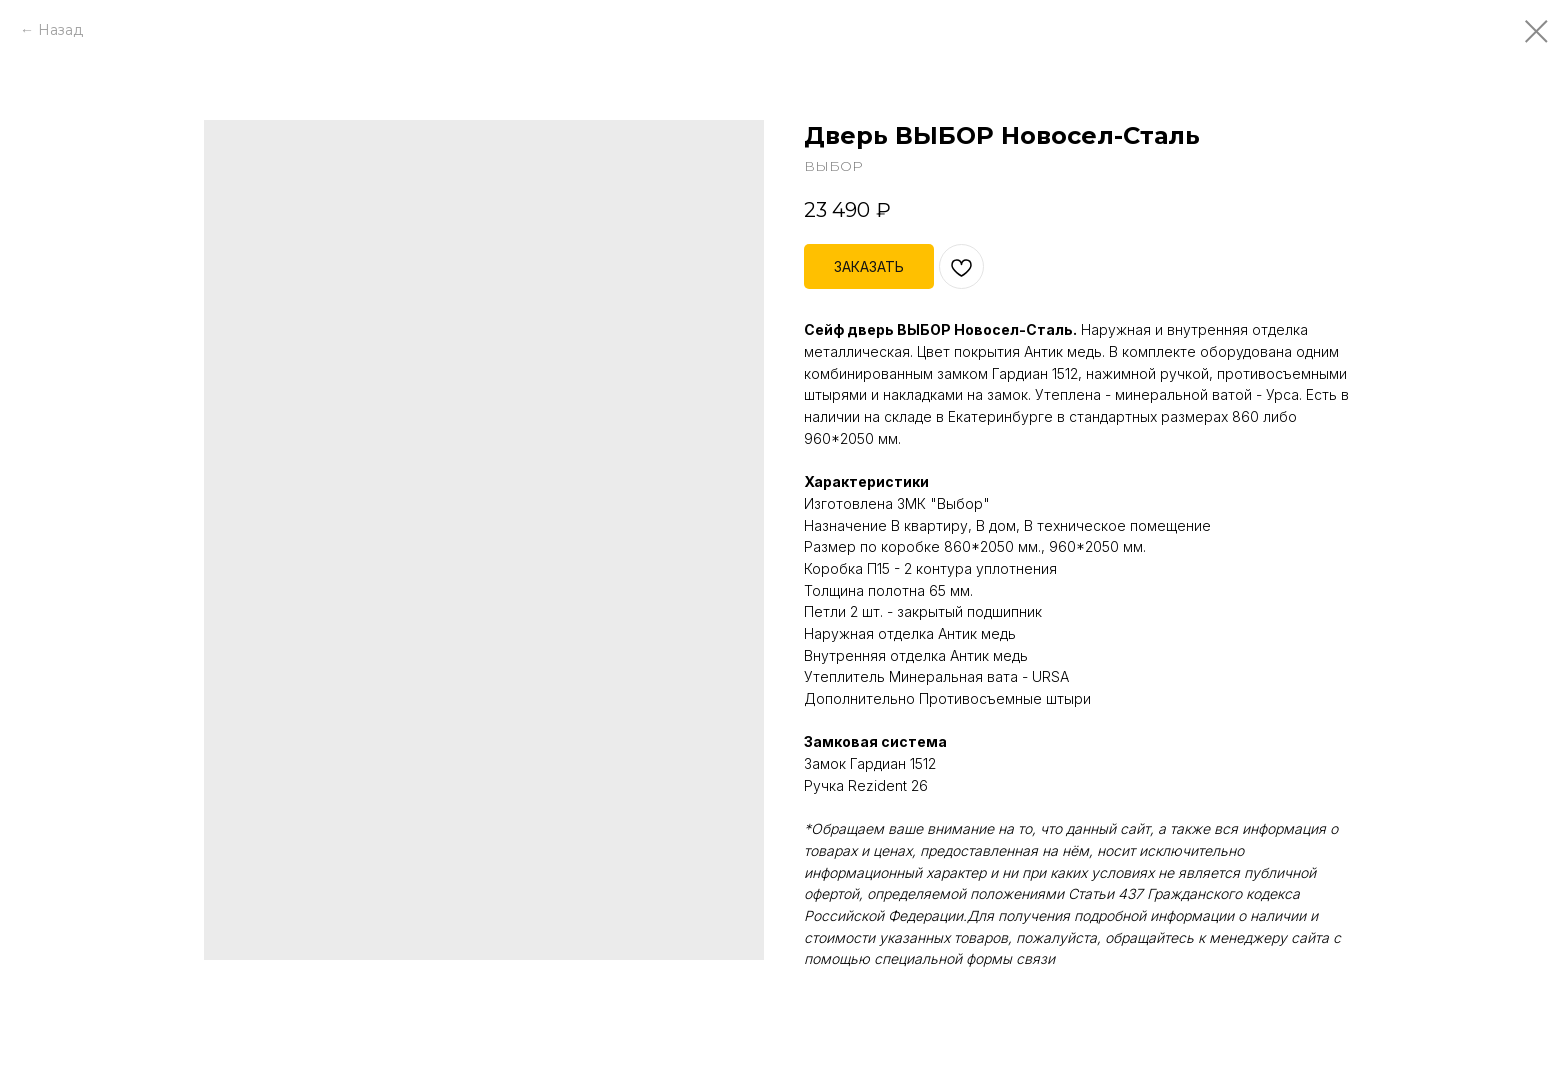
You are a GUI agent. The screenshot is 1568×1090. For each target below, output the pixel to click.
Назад (60, 30)
